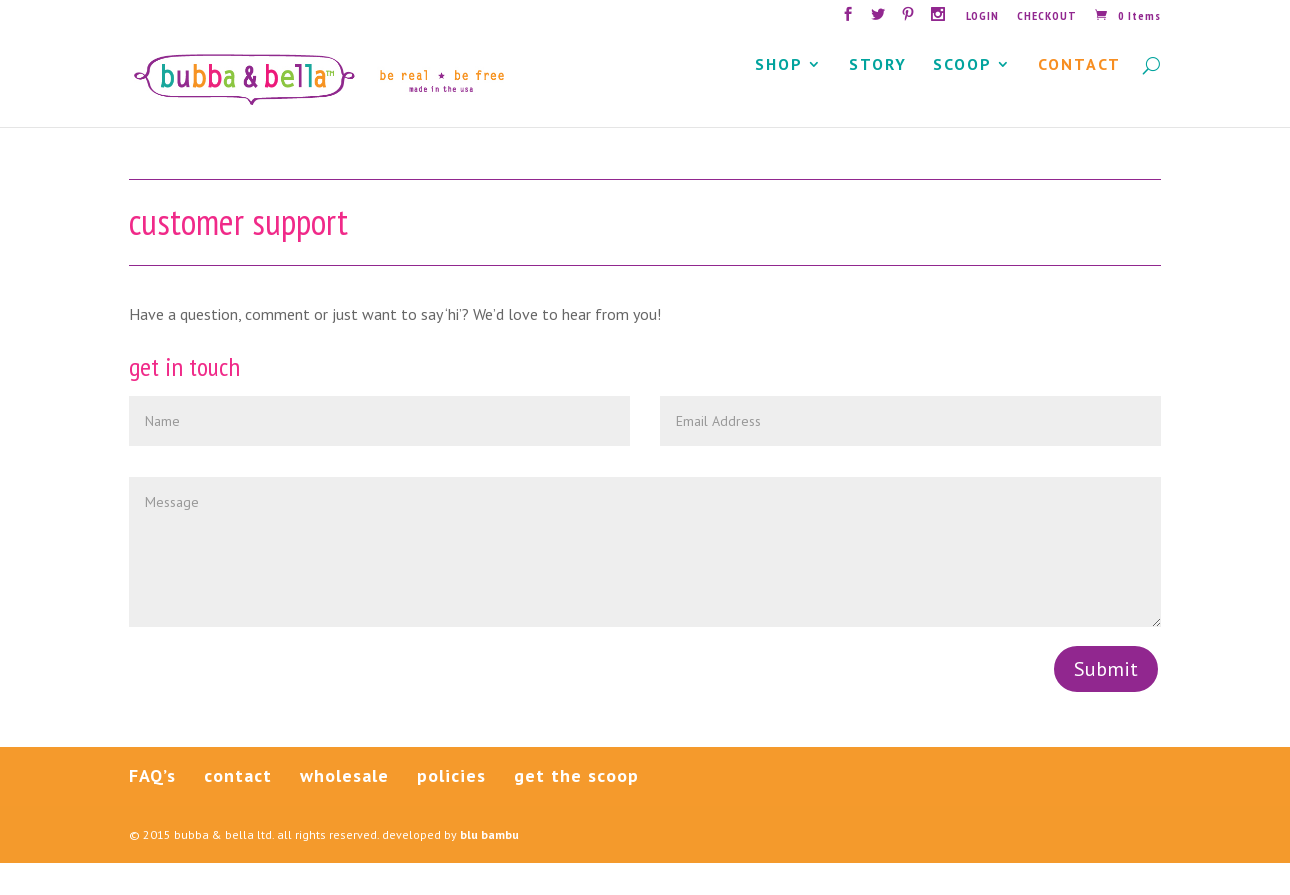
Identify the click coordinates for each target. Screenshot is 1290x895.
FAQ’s (152, 806)
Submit (1106, 701)
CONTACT (1079, 97)
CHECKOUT (1047, 16)
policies (451, 806)
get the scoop (576, 806)
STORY (878, 97)
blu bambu (489, 865)
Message (645, 583)
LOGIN (982, 16)
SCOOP (962, 97)
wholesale (344, 806)
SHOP (779, 97)
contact (238, 806)
